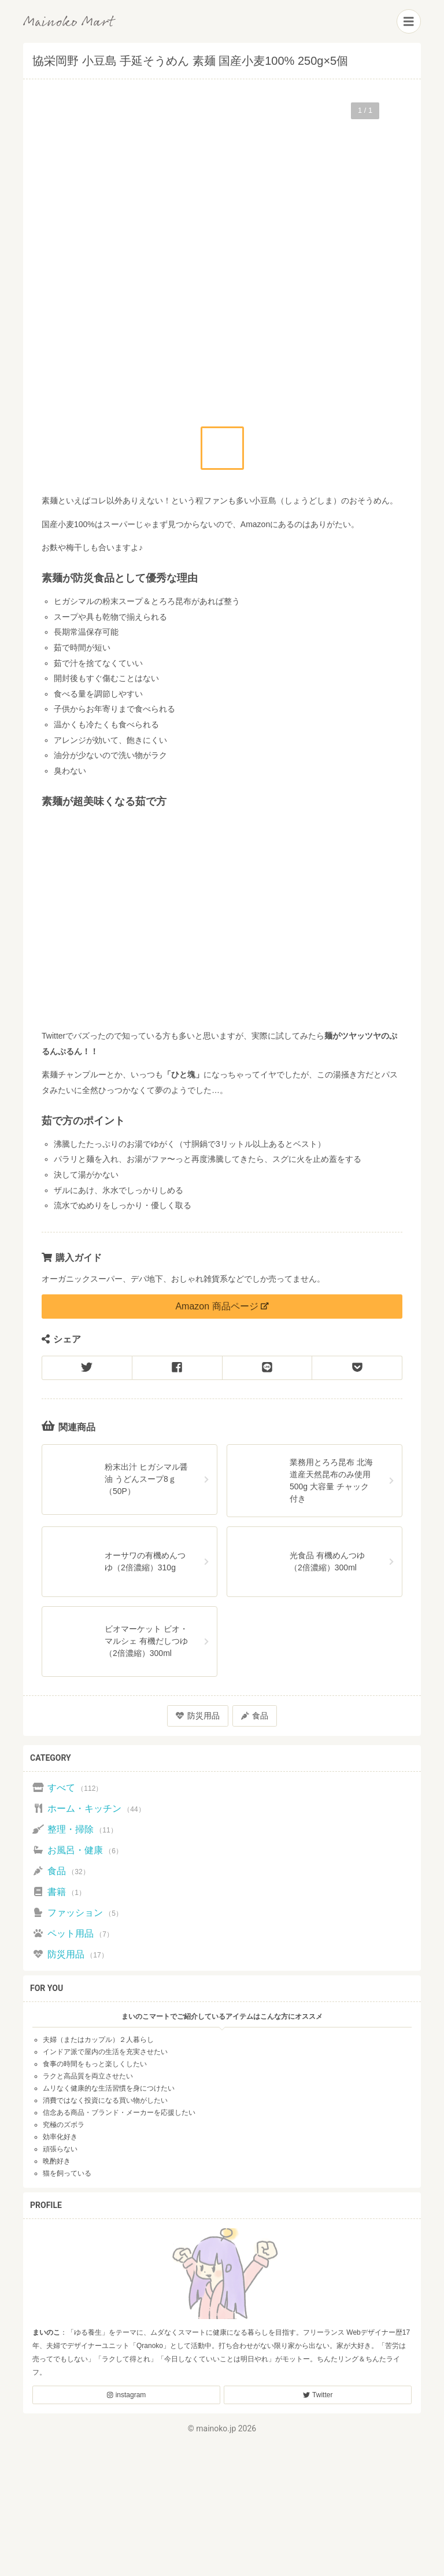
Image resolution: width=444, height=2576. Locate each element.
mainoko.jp (216, 2428)
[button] (222, 448)
